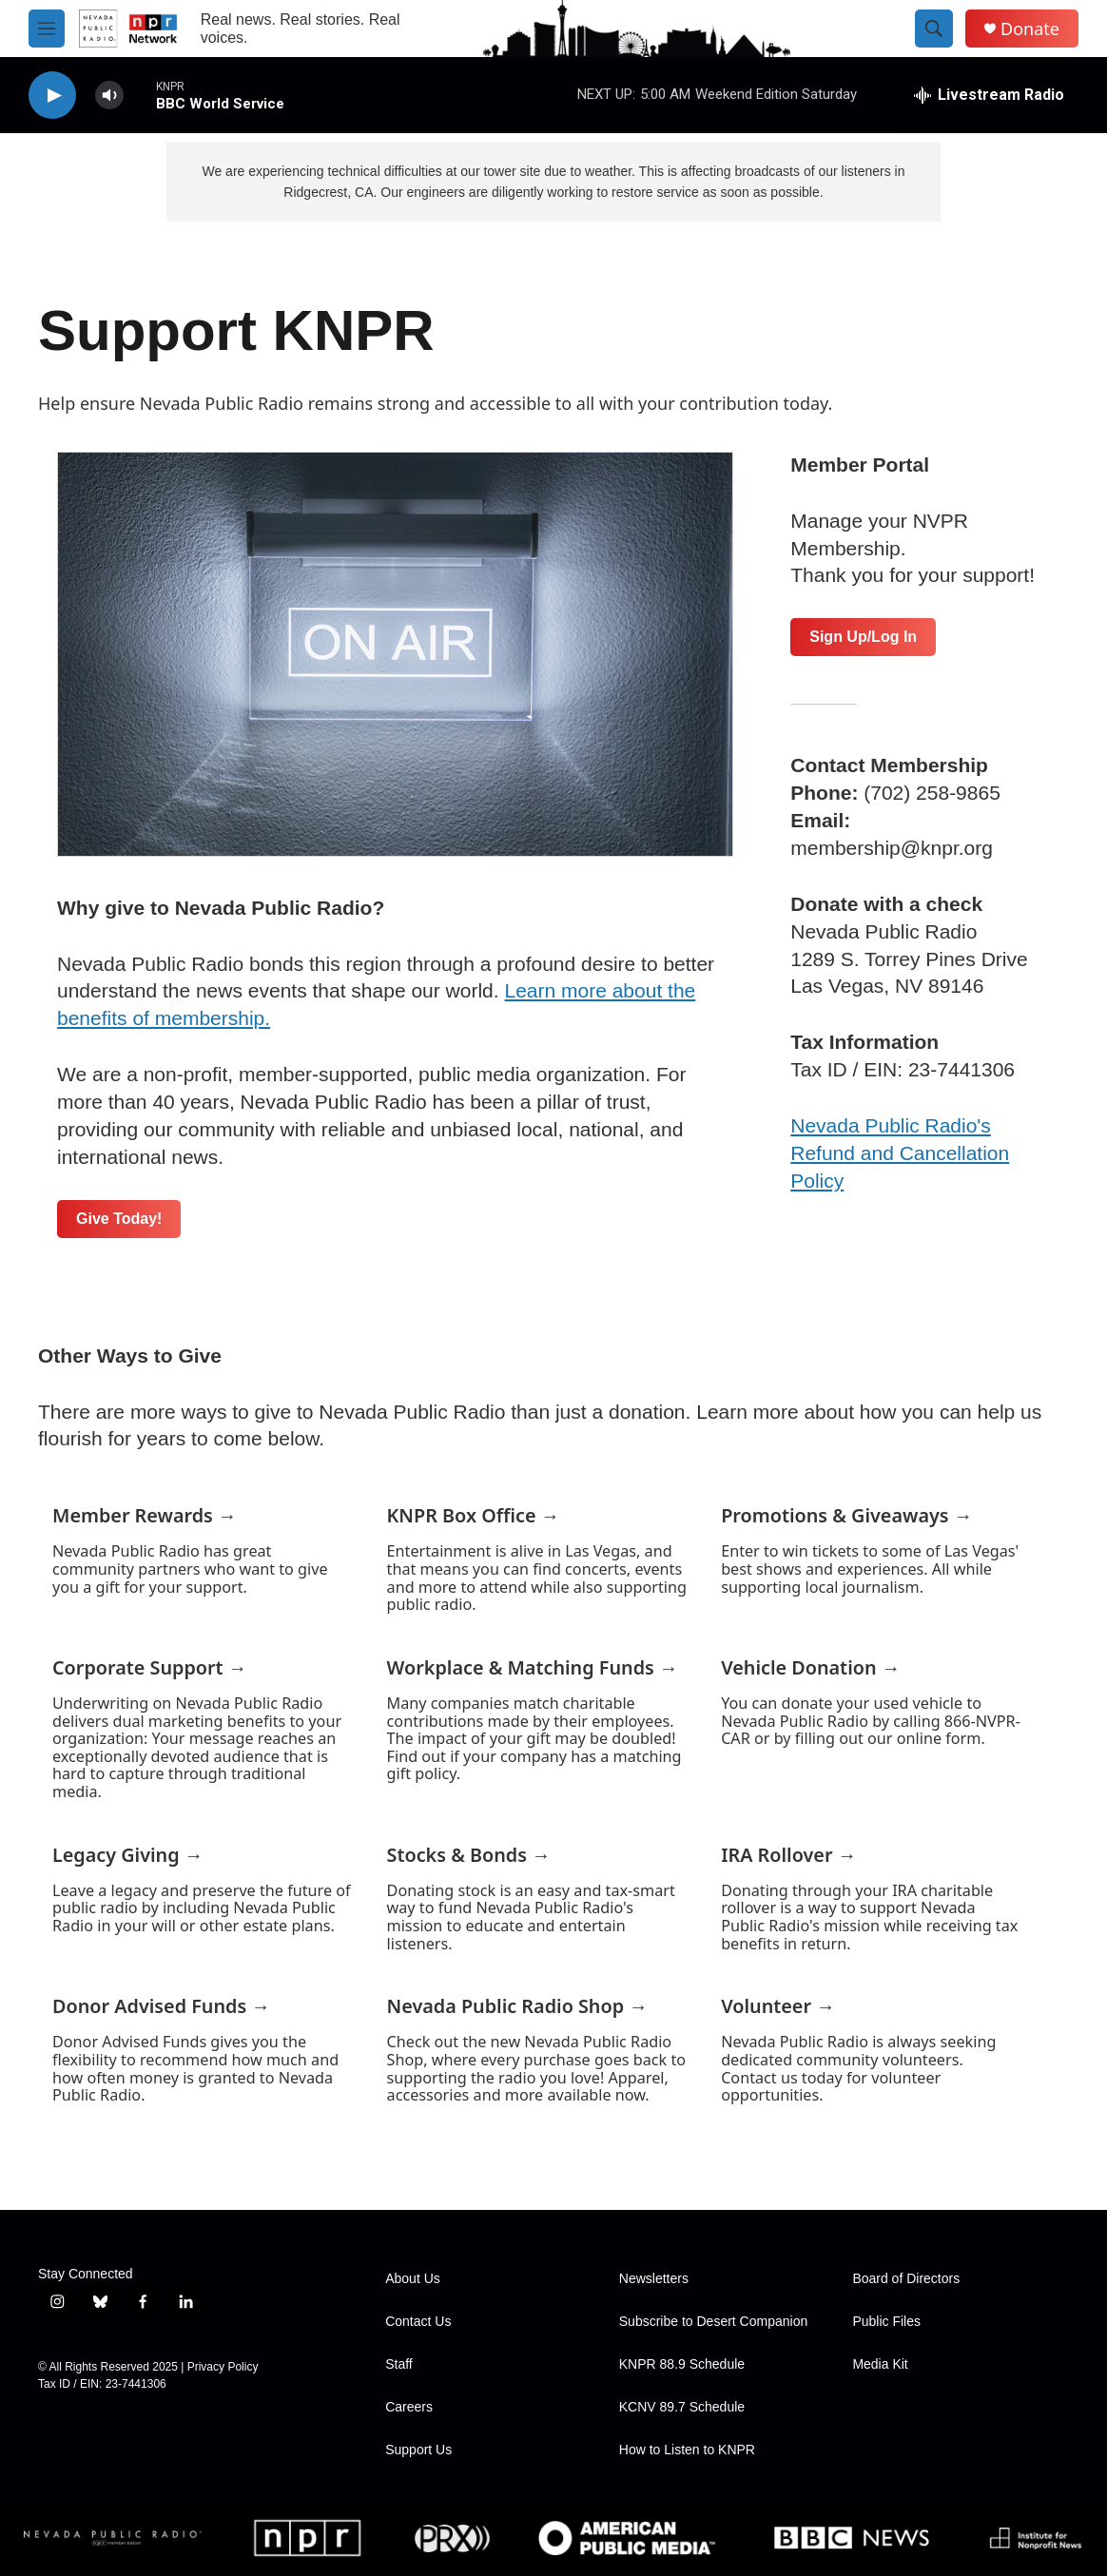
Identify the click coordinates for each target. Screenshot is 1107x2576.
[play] (52, 96)
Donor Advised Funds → (161, 2006)
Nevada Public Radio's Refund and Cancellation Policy (899, 1152)
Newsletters (654, 2279)
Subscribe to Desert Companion (713, 2322)
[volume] (109, 95)
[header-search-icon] (934, 29)
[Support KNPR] (395, 654)
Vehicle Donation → (810, 1667)
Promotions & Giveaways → (846, 1515)
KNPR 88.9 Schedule (682, 2364)
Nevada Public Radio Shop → (517, 2006)
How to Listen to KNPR (687, 2450)
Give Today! (119, 1219)
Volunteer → (778, 2006)
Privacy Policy (223, 2366)
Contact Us (418, 2322)
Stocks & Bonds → (469, 1855)
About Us (412, 2279)
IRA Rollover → (788, 1855)
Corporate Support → (149, 1667)
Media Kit (879, 2364)
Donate (1029, 29)
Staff (399, 2364)
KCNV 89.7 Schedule (682, 2407)
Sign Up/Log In (863, 637)
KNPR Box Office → (473, 1515)
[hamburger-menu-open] (47, 29)
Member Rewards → (144, 1515)
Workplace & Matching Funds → (532, 1667)
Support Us (418, 2450)
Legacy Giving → (128, 1855)
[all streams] (989, 95)
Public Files (886, 2322)
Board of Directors (906, 2279)
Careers (409, 2407)
